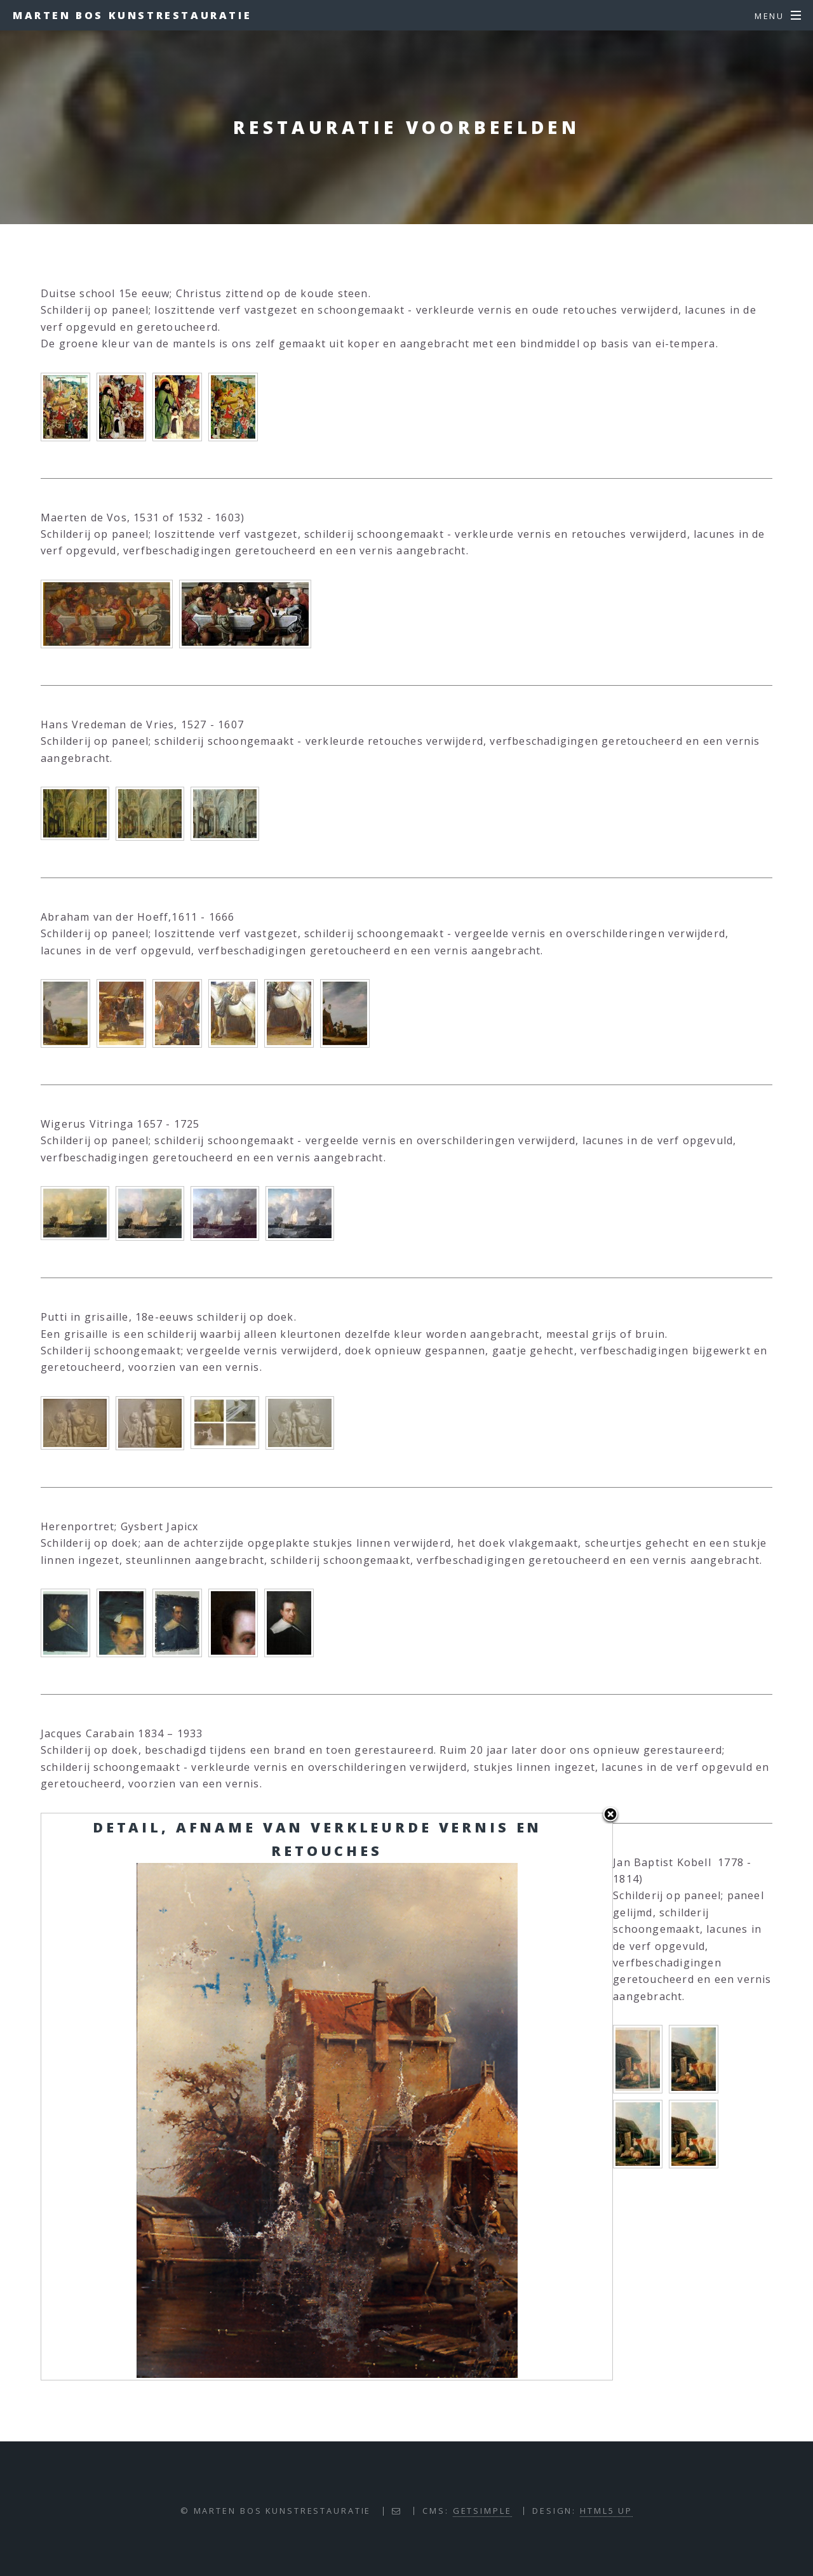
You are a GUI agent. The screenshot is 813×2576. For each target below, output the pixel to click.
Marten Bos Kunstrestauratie (132, 15)
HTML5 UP (606, 2510)
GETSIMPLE (482, 2510)
